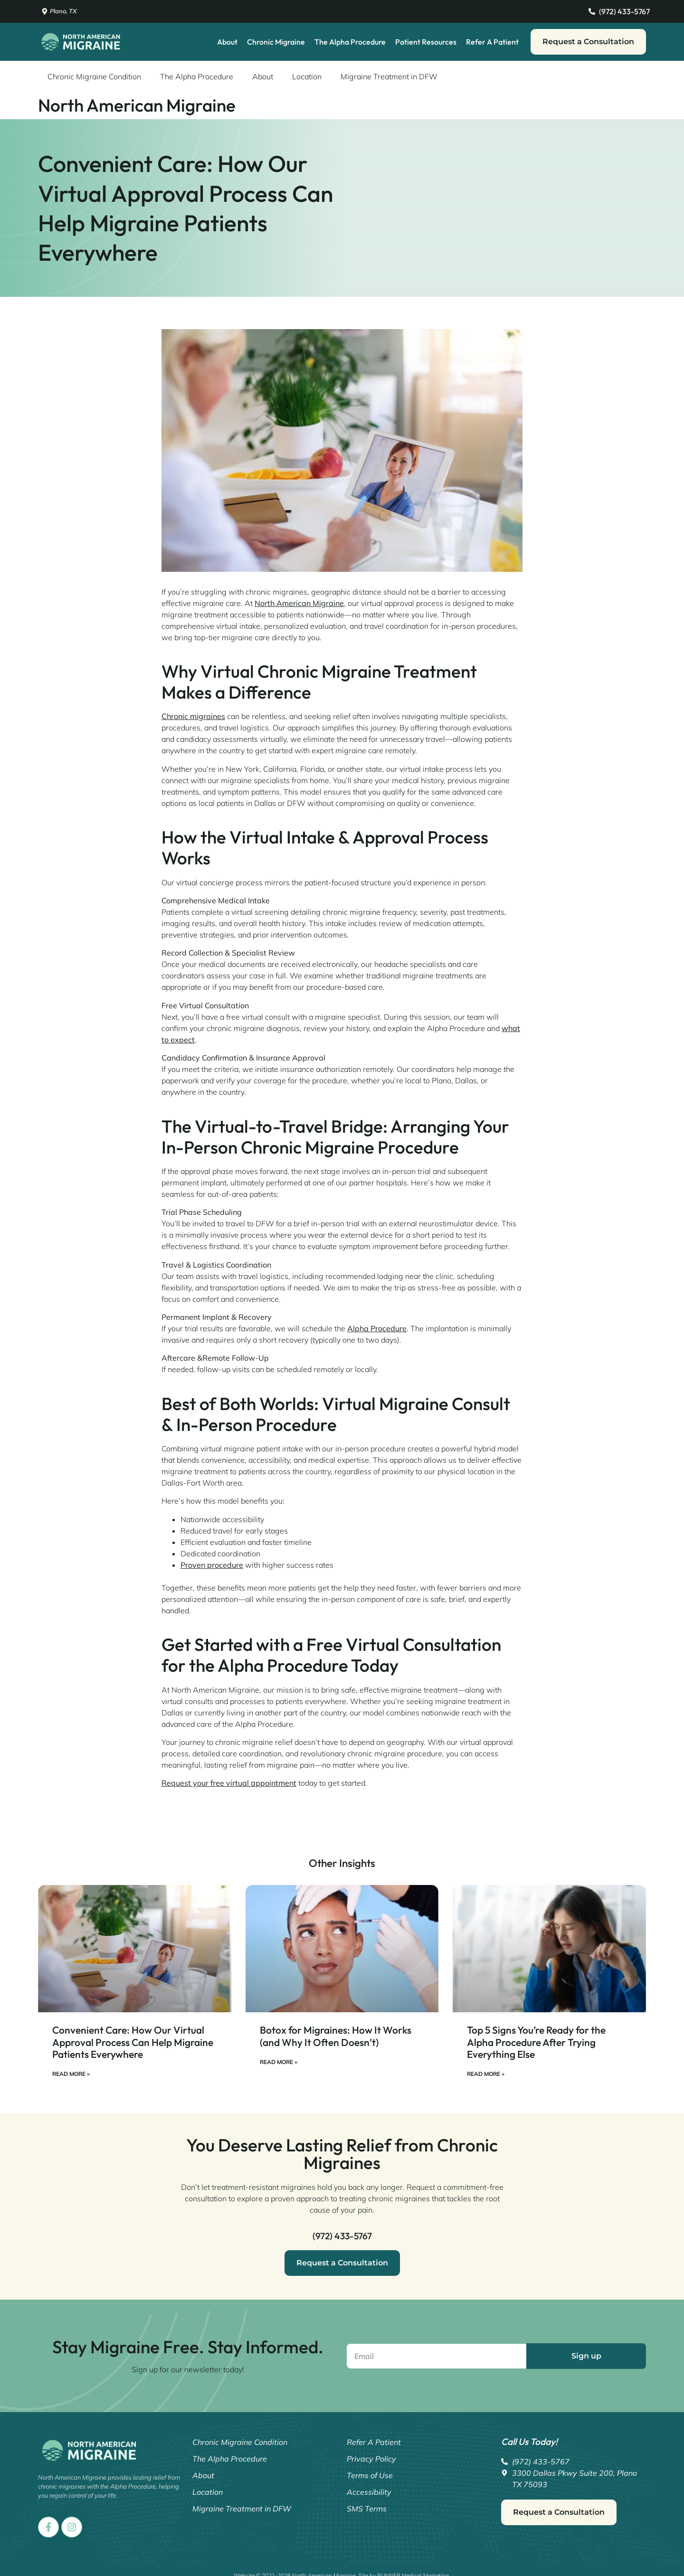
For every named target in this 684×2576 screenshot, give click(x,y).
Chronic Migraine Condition (94, 76)
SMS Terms (367, 2508)
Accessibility (369, 2492)
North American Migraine (299, 603)
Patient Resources (425, 42)
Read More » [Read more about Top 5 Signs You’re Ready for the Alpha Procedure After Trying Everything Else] (485, 2073)
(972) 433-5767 (342, 2236)
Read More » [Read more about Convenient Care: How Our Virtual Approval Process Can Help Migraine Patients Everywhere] (71, 2073)
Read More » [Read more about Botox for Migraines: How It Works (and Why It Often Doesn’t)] (278, 2061)
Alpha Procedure (377, 1328)
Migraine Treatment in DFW (389, 76)
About (227, 42)
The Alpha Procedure (350, 42)
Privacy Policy (371, 2458)
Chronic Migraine (276, 42)
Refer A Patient (492, 42)
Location (307, 76)
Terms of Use (370, 2475)
